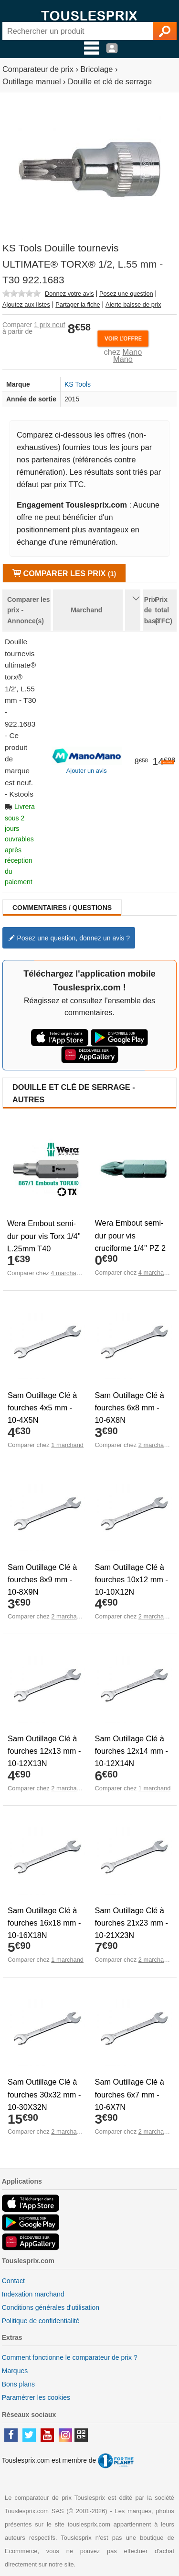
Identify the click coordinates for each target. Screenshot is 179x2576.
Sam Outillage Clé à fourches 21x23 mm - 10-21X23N (131, 1922)
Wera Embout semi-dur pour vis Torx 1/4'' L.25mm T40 (44, 1235)
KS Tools (77, 384)
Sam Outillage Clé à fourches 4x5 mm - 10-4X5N (42, 1407)
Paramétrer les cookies (36, 2397)
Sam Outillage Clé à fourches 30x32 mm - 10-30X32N (44, 2094)
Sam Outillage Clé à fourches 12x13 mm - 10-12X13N (44, 1750)
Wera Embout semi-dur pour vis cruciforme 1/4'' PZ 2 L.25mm (130, 1241)
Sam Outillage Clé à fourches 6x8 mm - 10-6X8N (129, 1407)
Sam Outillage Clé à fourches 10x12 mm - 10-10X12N (131, 1579)
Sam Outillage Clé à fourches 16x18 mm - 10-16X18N (44, 1922)
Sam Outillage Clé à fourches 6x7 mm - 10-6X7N (129, 2094)
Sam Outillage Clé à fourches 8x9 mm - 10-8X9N (42, 1579)
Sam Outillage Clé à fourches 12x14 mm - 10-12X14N (131, 1750)
